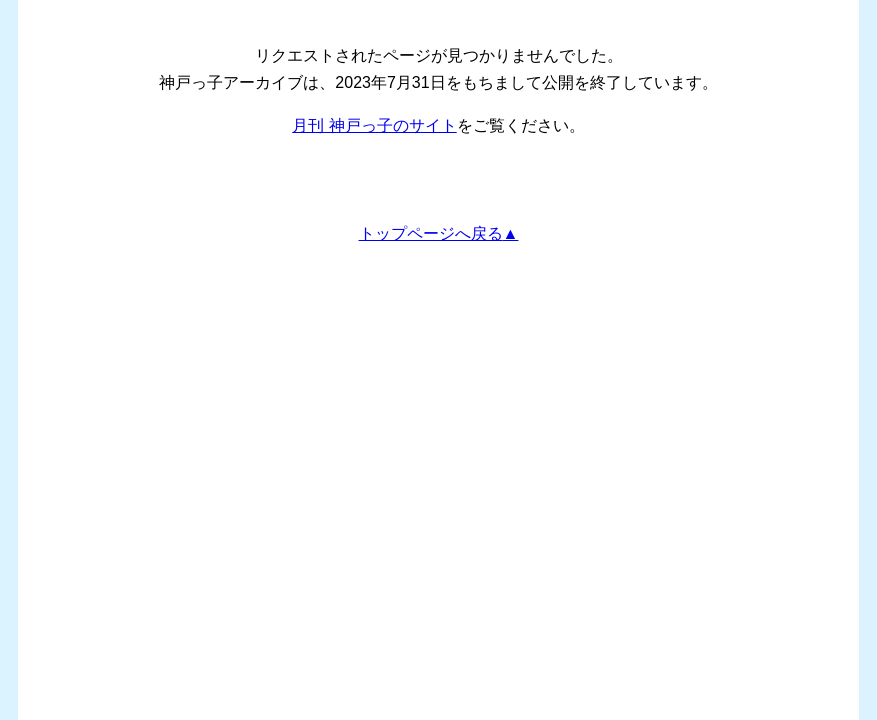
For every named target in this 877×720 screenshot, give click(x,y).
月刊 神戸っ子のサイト (374, 125)
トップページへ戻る (431, 233)
